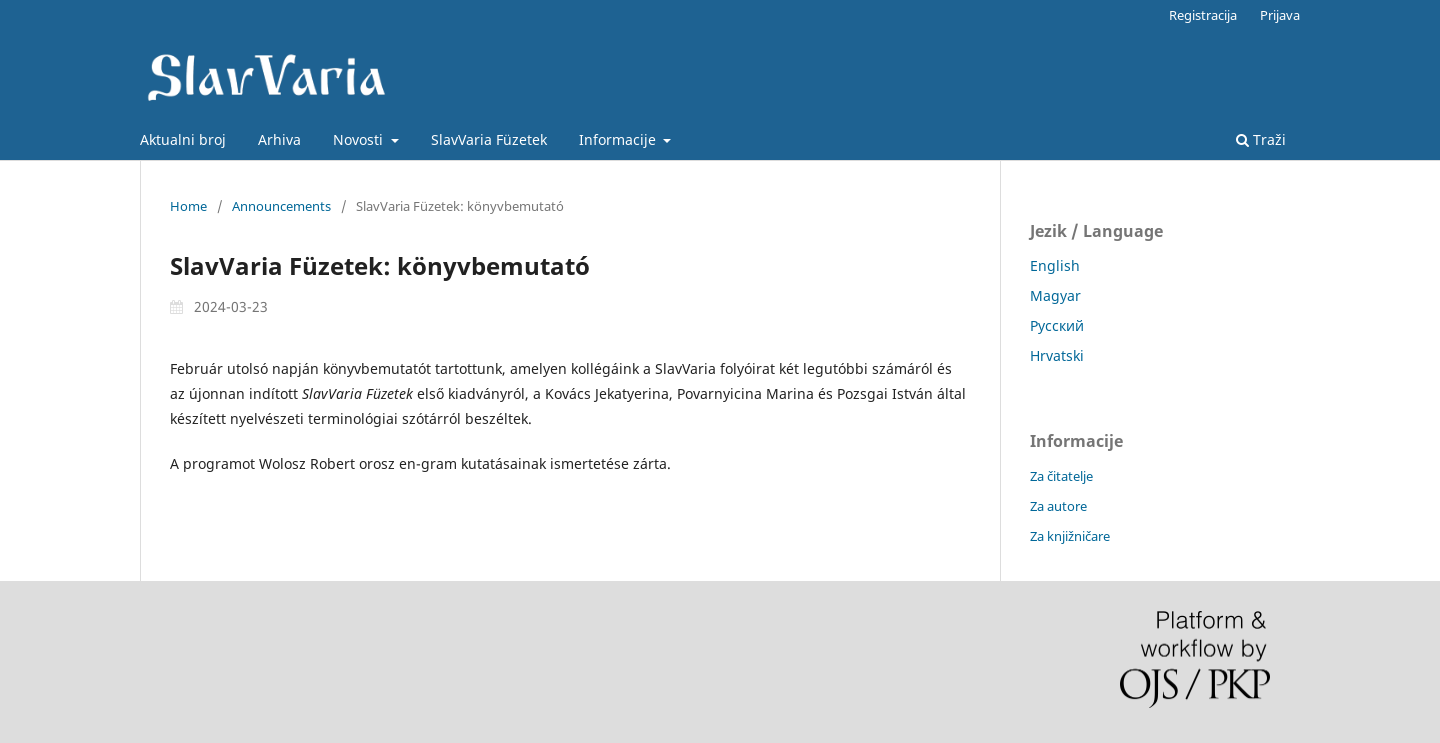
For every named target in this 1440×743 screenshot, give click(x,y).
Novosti (360, 139)
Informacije (619, 139)
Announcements (281, 206)
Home (188, 206)
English (1055, 265)
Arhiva (279, 139)
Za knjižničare (1070, 536)
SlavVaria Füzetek (489, 139)
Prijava (1280, 15)
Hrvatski (1057, 355)
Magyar (1055, 295)
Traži (1261, 139)
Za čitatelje (1061, 476)
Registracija (1203, 15)
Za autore (1058, 506)
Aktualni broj (183, 139)
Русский (1057, 325)
